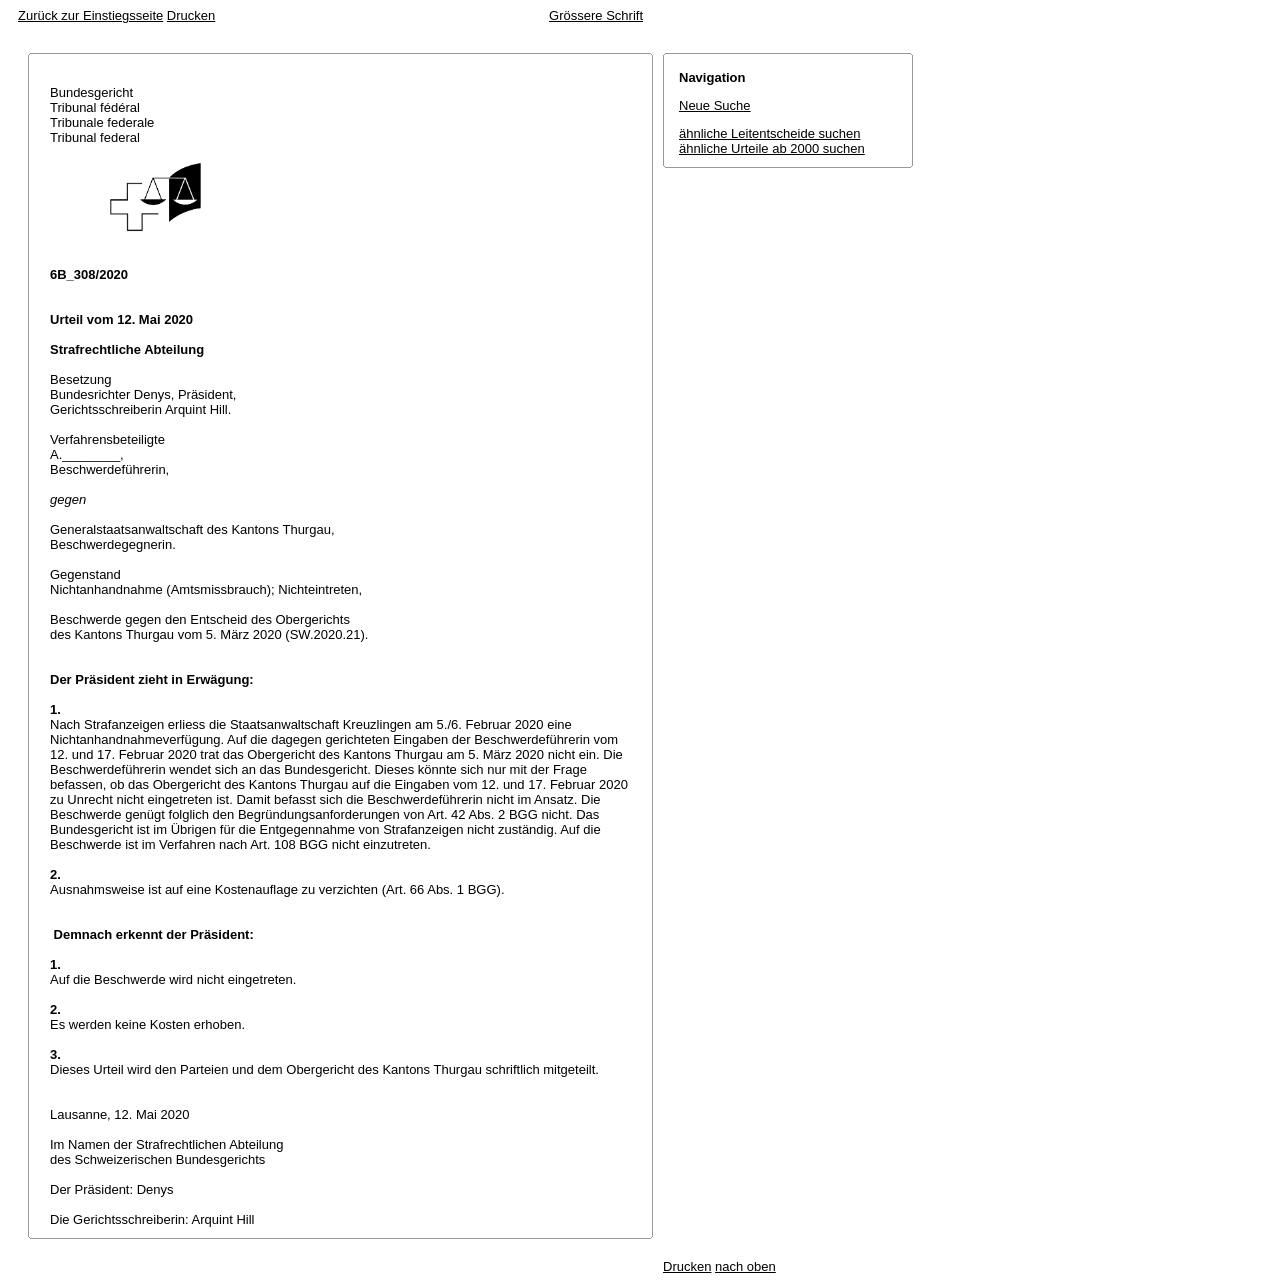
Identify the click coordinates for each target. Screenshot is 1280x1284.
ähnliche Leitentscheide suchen (769, 133)
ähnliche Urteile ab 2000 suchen (772, 148)
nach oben (745, 1266)
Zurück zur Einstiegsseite (90, 15)
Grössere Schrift (596, 15)
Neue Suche (715, 105)
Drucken (191, 15)
